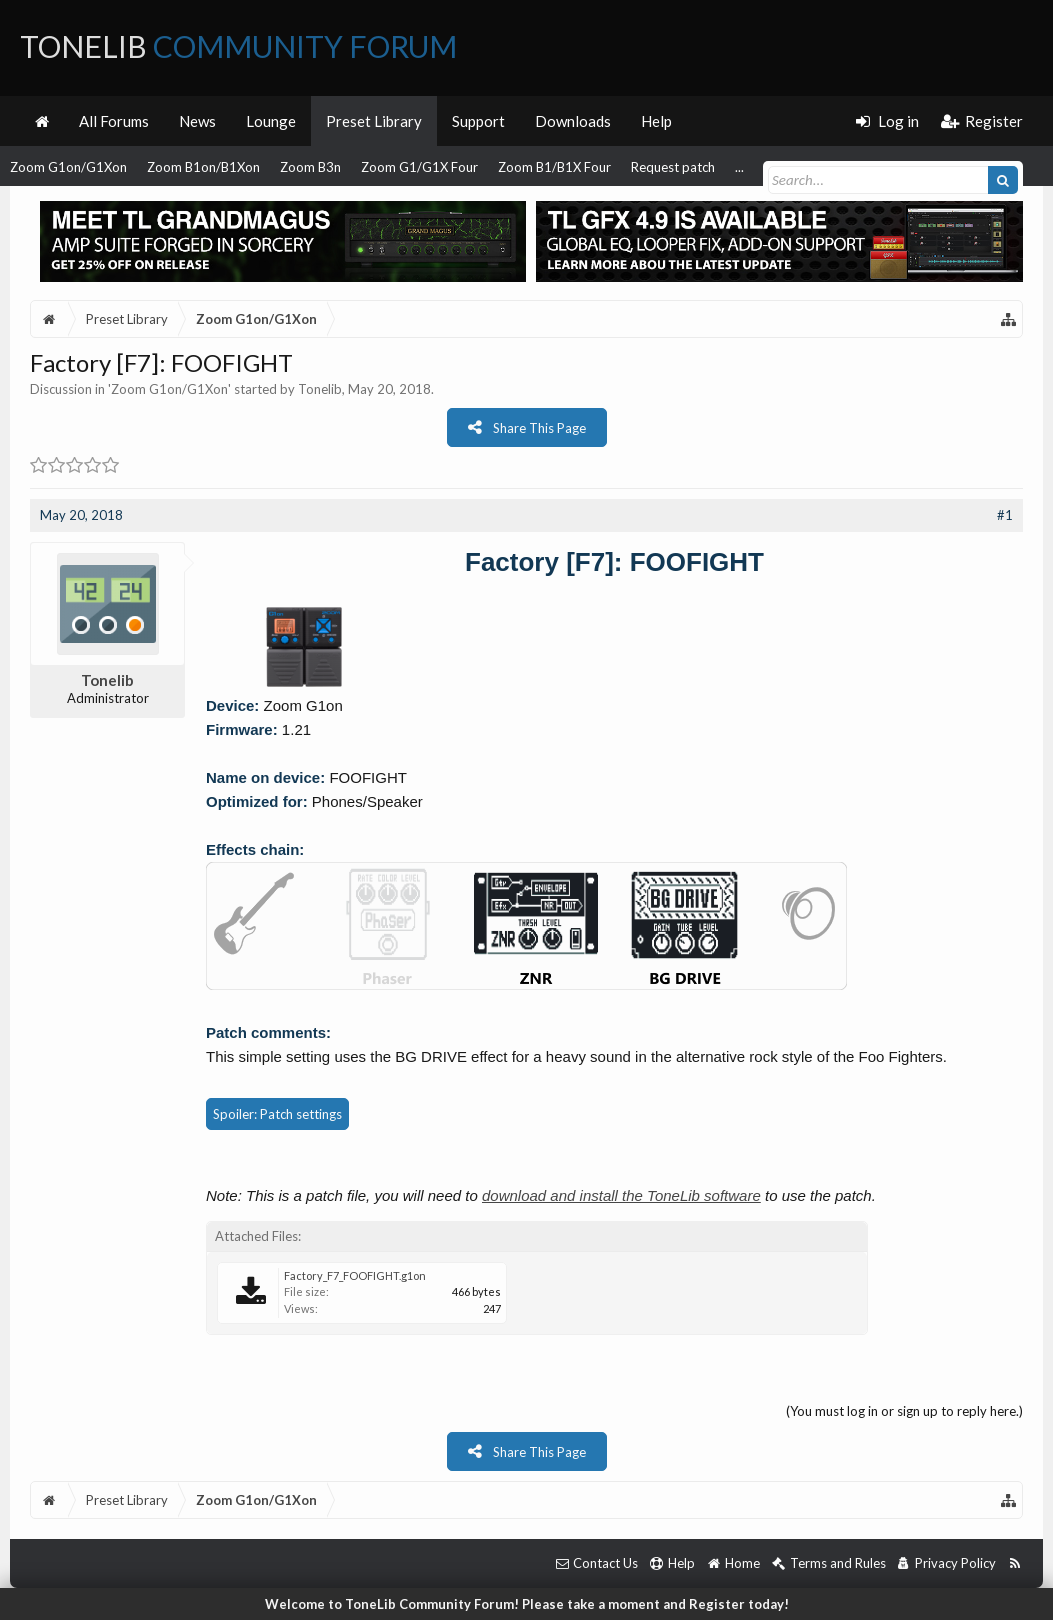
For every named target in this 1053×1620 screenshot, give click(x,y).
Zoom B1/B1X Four (554, 167)
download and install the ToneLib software (621, 1195)
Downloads (573, 121)
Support (478, 121)
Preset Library (374, 121)
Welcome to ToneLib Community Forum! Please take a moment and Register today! (527, 1604)
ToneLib (238, 46)
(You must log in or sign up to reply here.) (904, 1411)
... (739, 167)
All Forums (114, 121)
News (197, 121)
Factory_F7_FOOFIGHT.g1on (355, 1275)
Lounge (271, 121)
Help (656, 121)
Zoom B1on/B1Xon (203, 167)
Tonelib (320, 389)
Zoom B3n (310, 167)
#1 (1005, 515)
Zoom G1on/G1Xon (68, 167)
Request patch (673, 167)
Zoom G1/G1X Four (419, 167)
